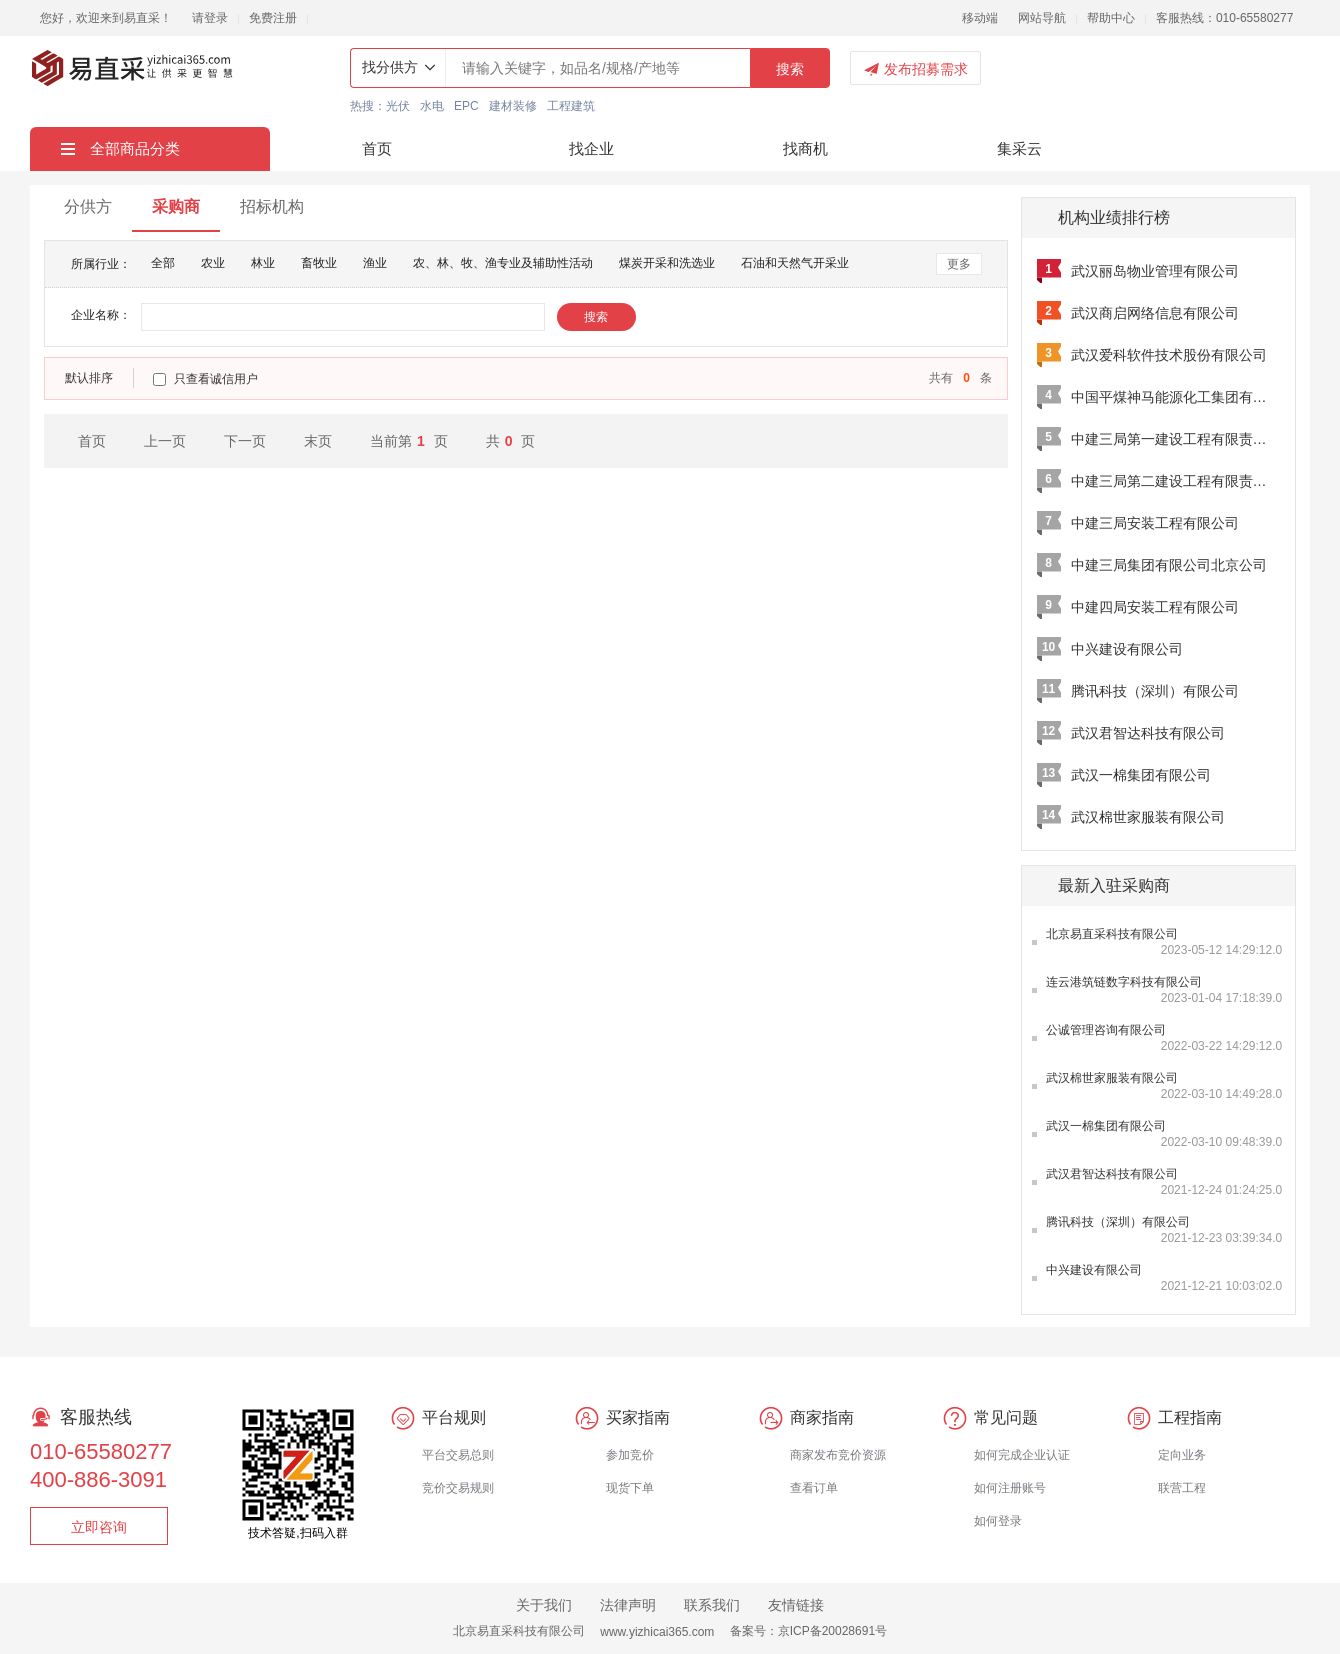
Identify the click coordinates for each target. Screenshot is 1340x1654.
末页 (318, 441)
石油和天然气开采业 (795, 263)
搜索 (790, 69)
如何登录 (998, 1521)
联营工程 (1182, 1488)
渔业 (375, 263)
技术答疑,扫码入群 (297, 1533)
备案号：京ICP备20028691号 (808, 1631)
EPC (466, 106)
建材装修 (513, 106)
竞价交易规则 (458, 1488)
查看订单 (814, 1488)
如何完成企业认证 (1022, 1455)
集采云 (1019, 148)
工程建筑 (571, 106)
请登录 (210, 18)
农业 (213, 263)
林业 (263, 263)
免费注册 (273, 18)
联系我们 (712, 1605)
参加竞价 (630, 1455)
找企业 (591, 148)
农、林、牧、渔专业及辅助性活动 (503, 263)
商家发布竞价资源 (838, 1455)
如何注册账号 (1010, 1488)
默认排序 (89, 378)
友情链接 (796, 1605)
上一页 (165, 441)
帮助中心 (1111, 18)
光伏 (398, 106)
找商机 (805, 148)
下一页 (245, 441)
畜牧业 (319, 263)
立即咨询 (99, 1527)
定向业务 (1182, 1455)
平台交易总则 (458, 1455)
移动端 (980, 18)
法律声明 (628, 1605)
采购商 (176, 206)
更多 (959, 264)
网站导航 (1042, 18)
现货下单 (630, 1488)
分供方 (88, 206)
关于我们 (544, 1605)
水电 (432, 106)
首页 (377, 148)
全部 (163, 263)
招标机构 (272, 206)
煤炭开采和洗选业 (667, 263)
